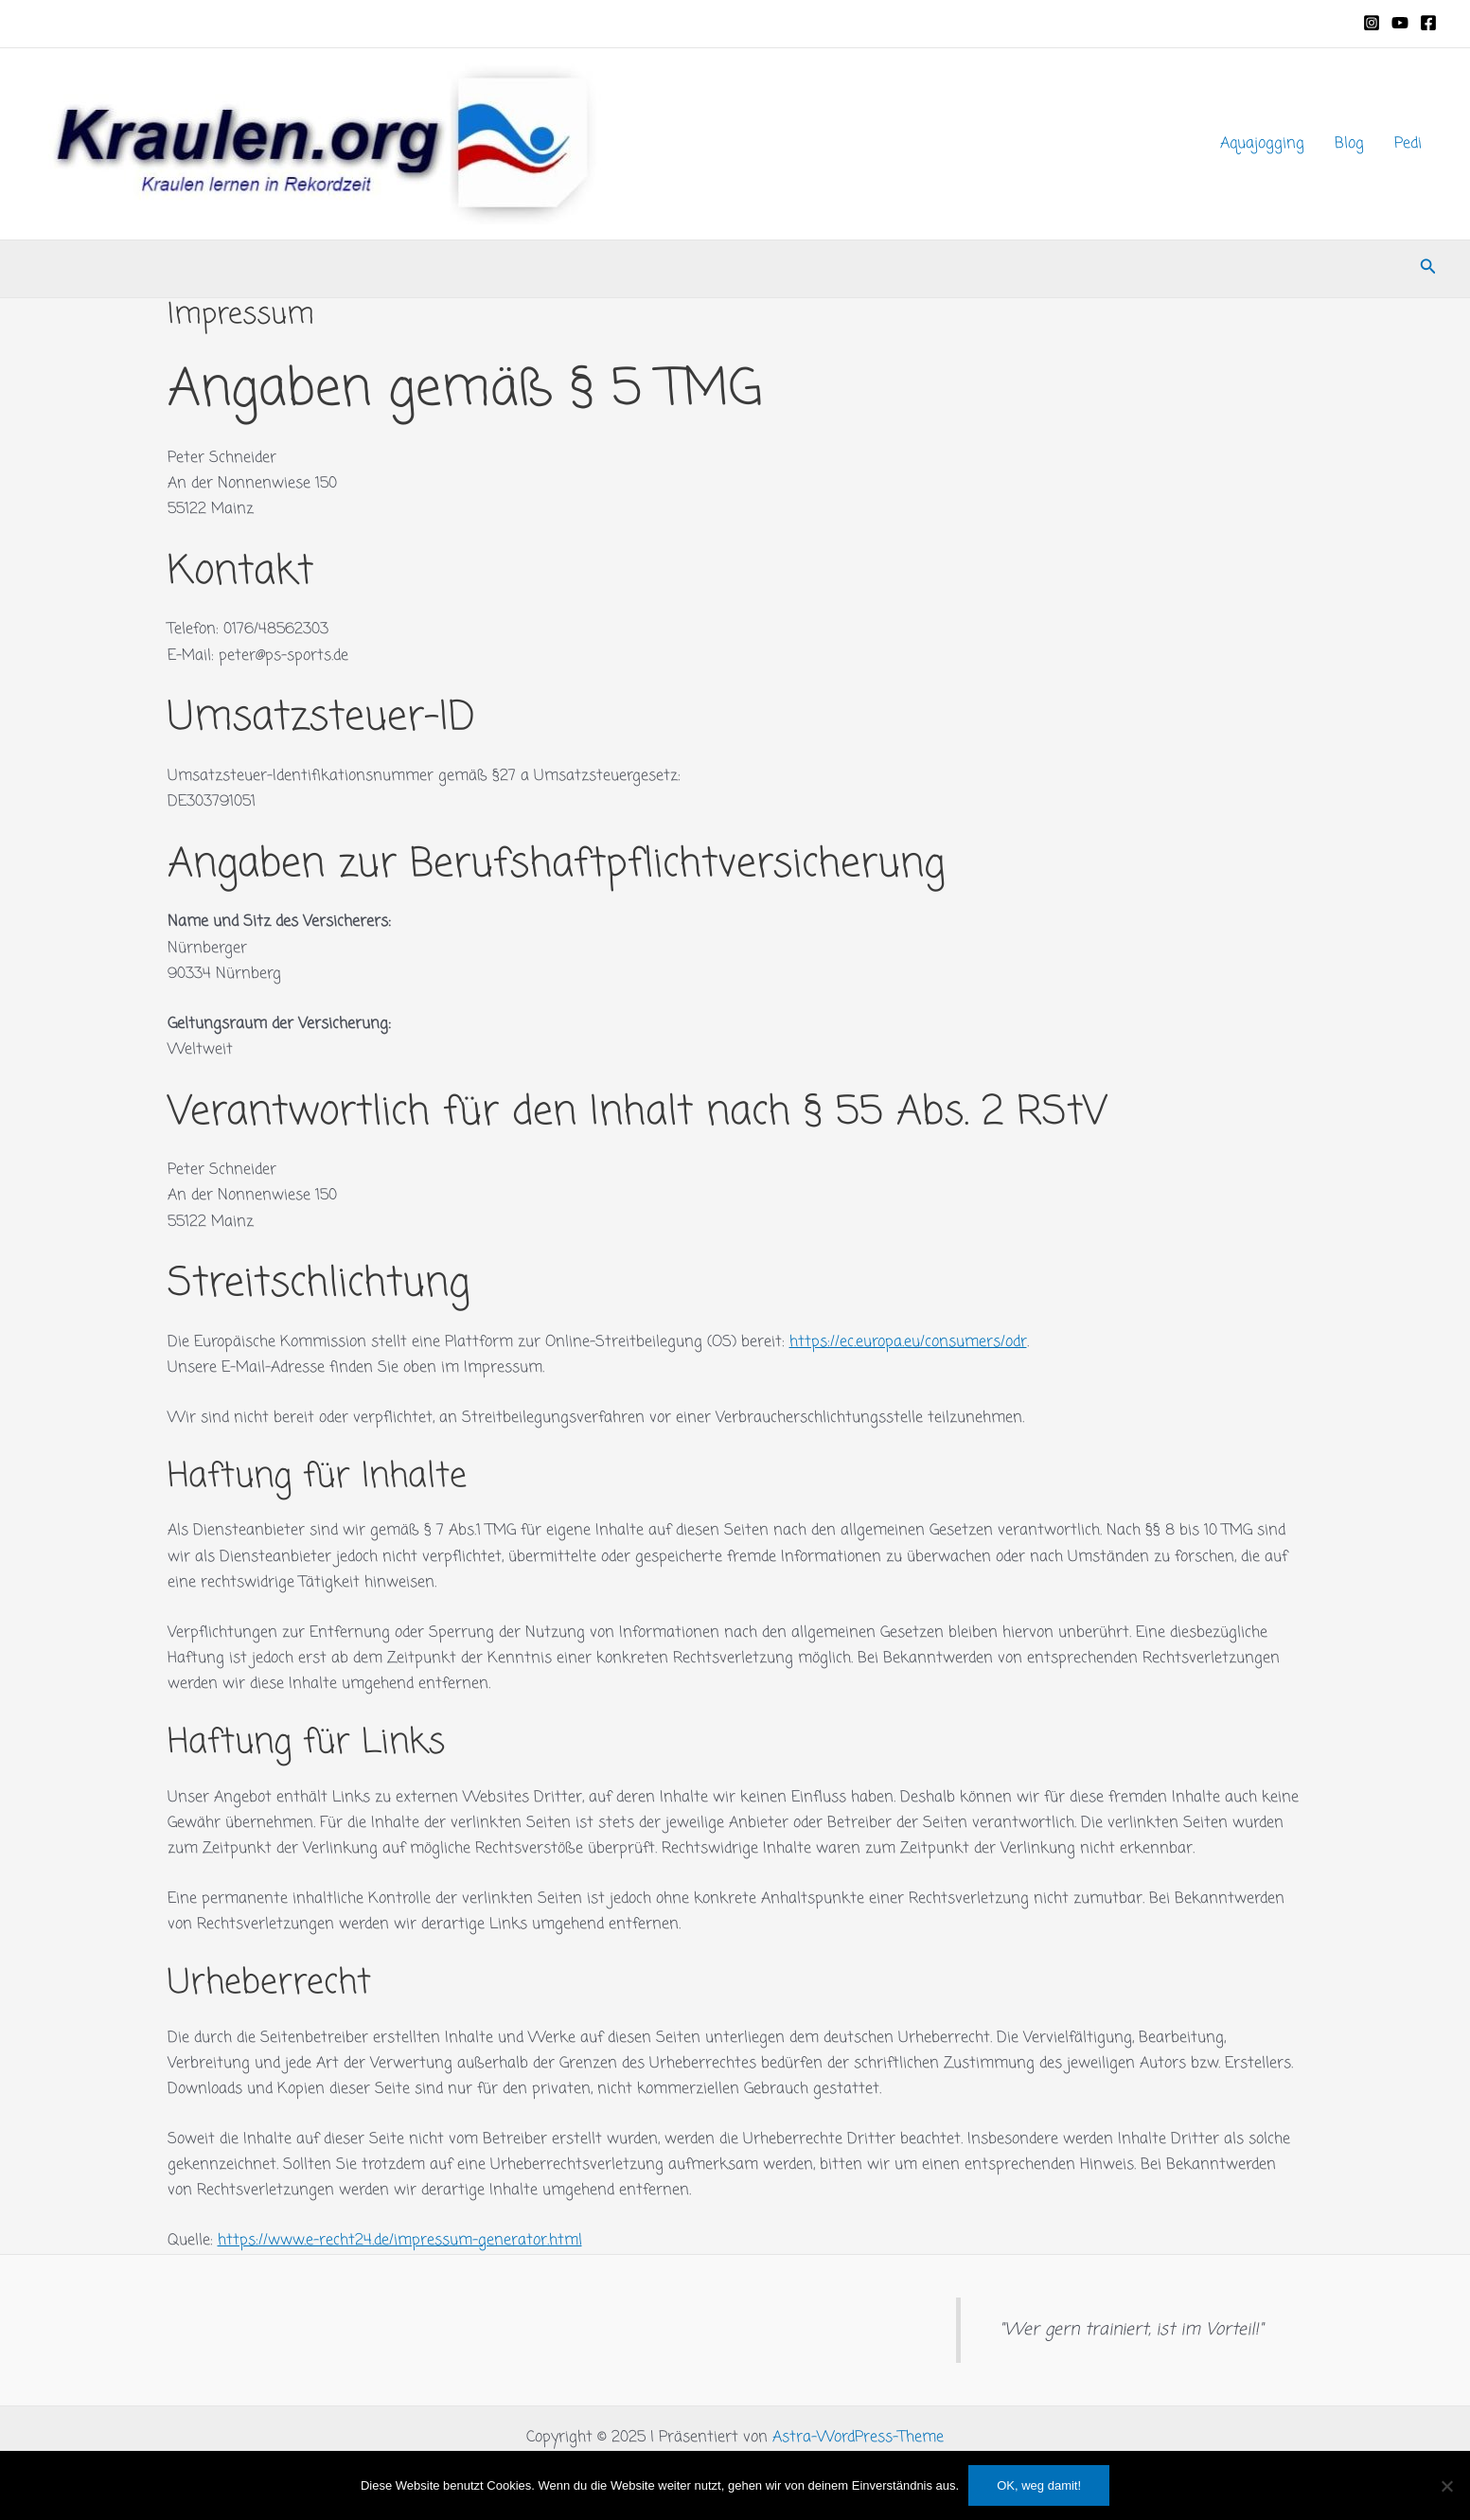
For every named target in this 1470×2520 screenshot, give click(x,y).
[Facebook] (1428, 22)
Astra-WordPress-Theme (858, 2437)
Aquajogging (1262, 144)
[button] (1428, 269)
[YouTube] (1399, 22)
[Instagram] (1371, 22)
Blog (1349, 144)
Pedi (1408, 144)
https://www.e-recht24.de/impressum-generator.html (400, 2240)
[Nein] (1446, 2485)
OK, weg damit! (1039, 2485)
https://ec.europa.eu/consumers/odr (908, 1342)
